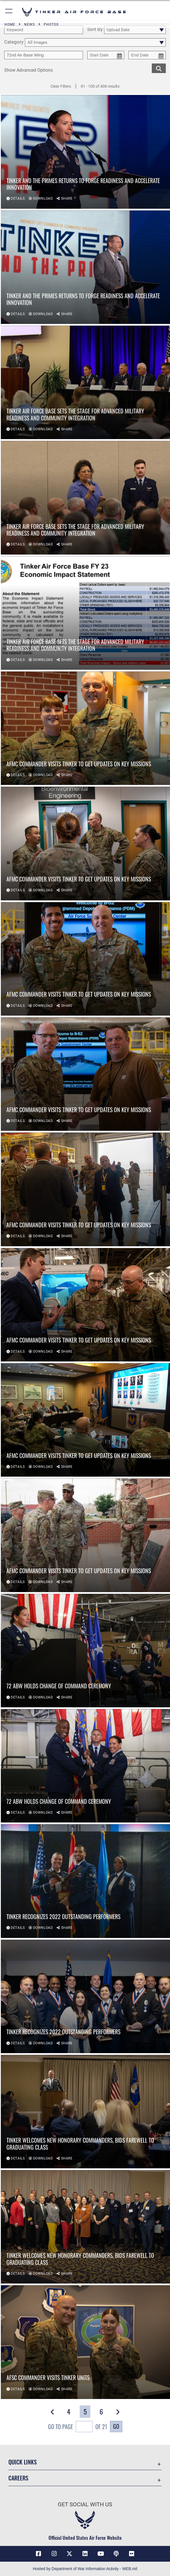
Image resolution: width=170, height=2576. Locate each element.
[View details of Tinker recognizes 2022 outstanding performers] (85, 1881)
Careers (18, 2478)
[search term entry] (43, 30)
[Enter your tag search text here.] (43, 55)
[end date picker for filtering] (147, 55)
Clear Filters (60, 86)
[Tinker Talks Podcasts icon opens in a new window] (116, 2554)
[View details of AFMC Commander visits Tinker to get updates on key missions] (85, 728)
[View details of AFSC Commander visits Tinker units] (85, 2342)
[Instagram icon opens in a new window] (54, 2554)
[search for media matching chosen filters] (159, 67)
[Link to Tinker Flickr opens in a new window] (131, 2554)
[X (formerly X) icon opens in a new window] (69, 2554)
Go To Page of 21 (77, 2427)
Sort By (95, 29)
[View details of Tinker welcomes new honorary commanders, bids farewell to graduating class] (85, 2112)
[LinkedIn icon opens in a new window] (85, 2554)
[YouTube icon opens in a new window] (100, 2554)
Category (14, 42)
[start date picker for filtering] (106, 55)
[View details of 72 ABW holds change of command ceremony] (85, 1651)
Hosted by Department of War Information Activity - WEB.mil (85, 2568)
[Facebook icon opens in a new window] (38, 2554)
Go (116, 2426)
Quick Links (22, 2462)
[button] (9, 12)
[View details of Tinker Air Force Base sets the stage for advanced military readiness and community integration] (85, 382)
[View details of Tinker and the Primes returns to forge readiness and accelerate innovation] (85, 152)
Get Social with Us (85, 2504)
